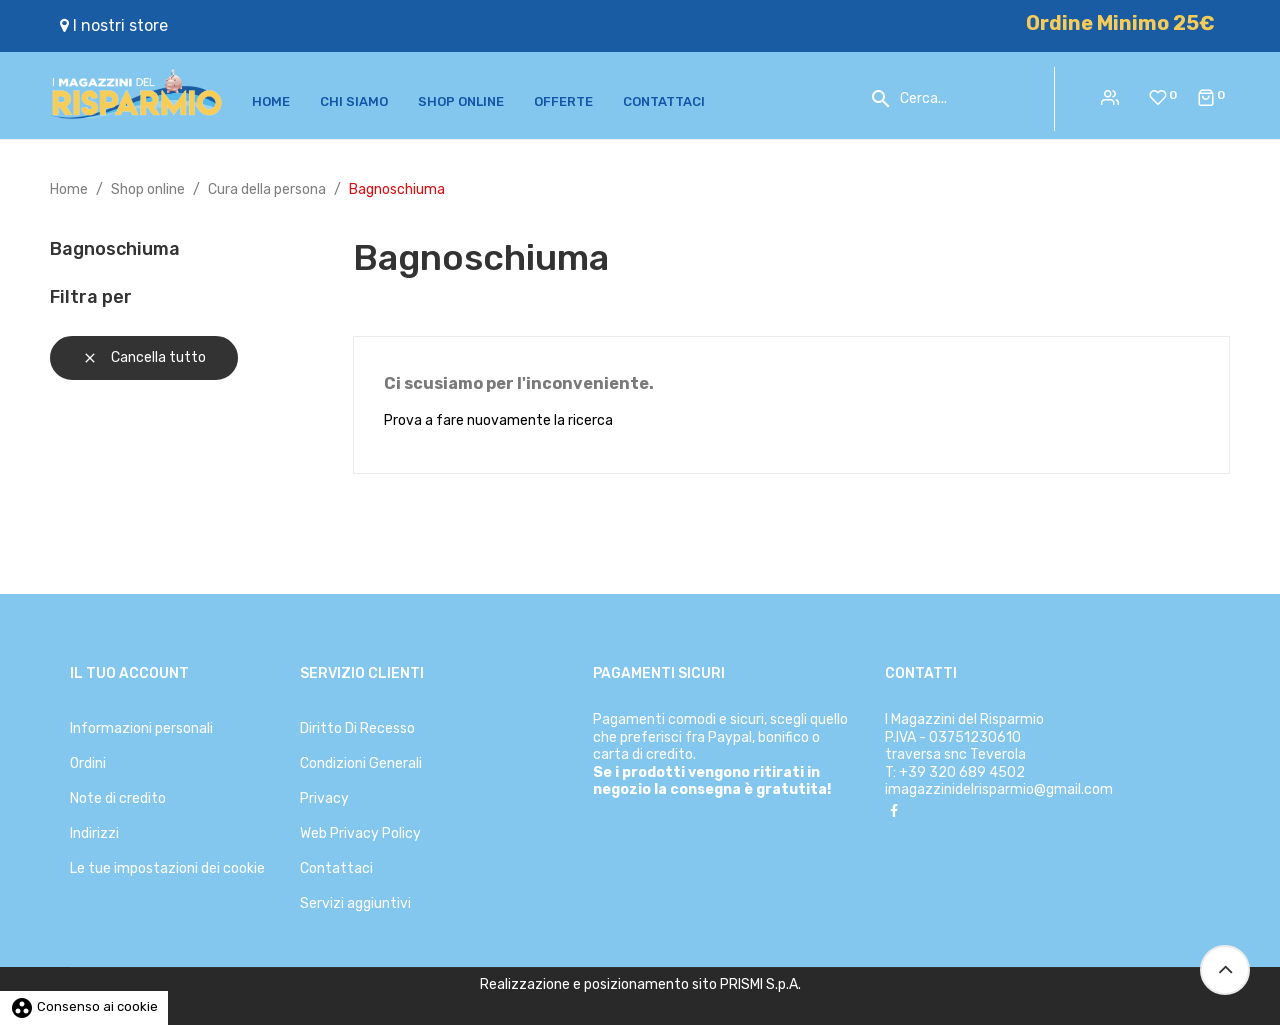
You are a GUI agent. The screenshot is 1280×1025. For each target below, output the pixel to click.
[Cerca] (962, 99)
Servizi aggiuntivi (355, 903)
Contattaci (336, 868)
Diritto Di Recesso (357, 728)
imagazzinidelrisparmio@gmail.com (999, 789)
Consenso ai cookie (84, 1006)
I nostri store (114, 25)
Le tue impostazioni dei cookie (167, 868)
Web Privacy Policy (360, 833)
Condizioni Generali (361, 763)
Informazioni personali (141, 728)
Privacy (324, 798)
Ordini (88, 763)
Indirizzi (94, 833)
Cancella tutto (144, 357)
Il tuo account (129, 673)
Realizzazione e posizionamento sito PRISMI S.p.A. (640, 984)
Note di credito (118, 798)
